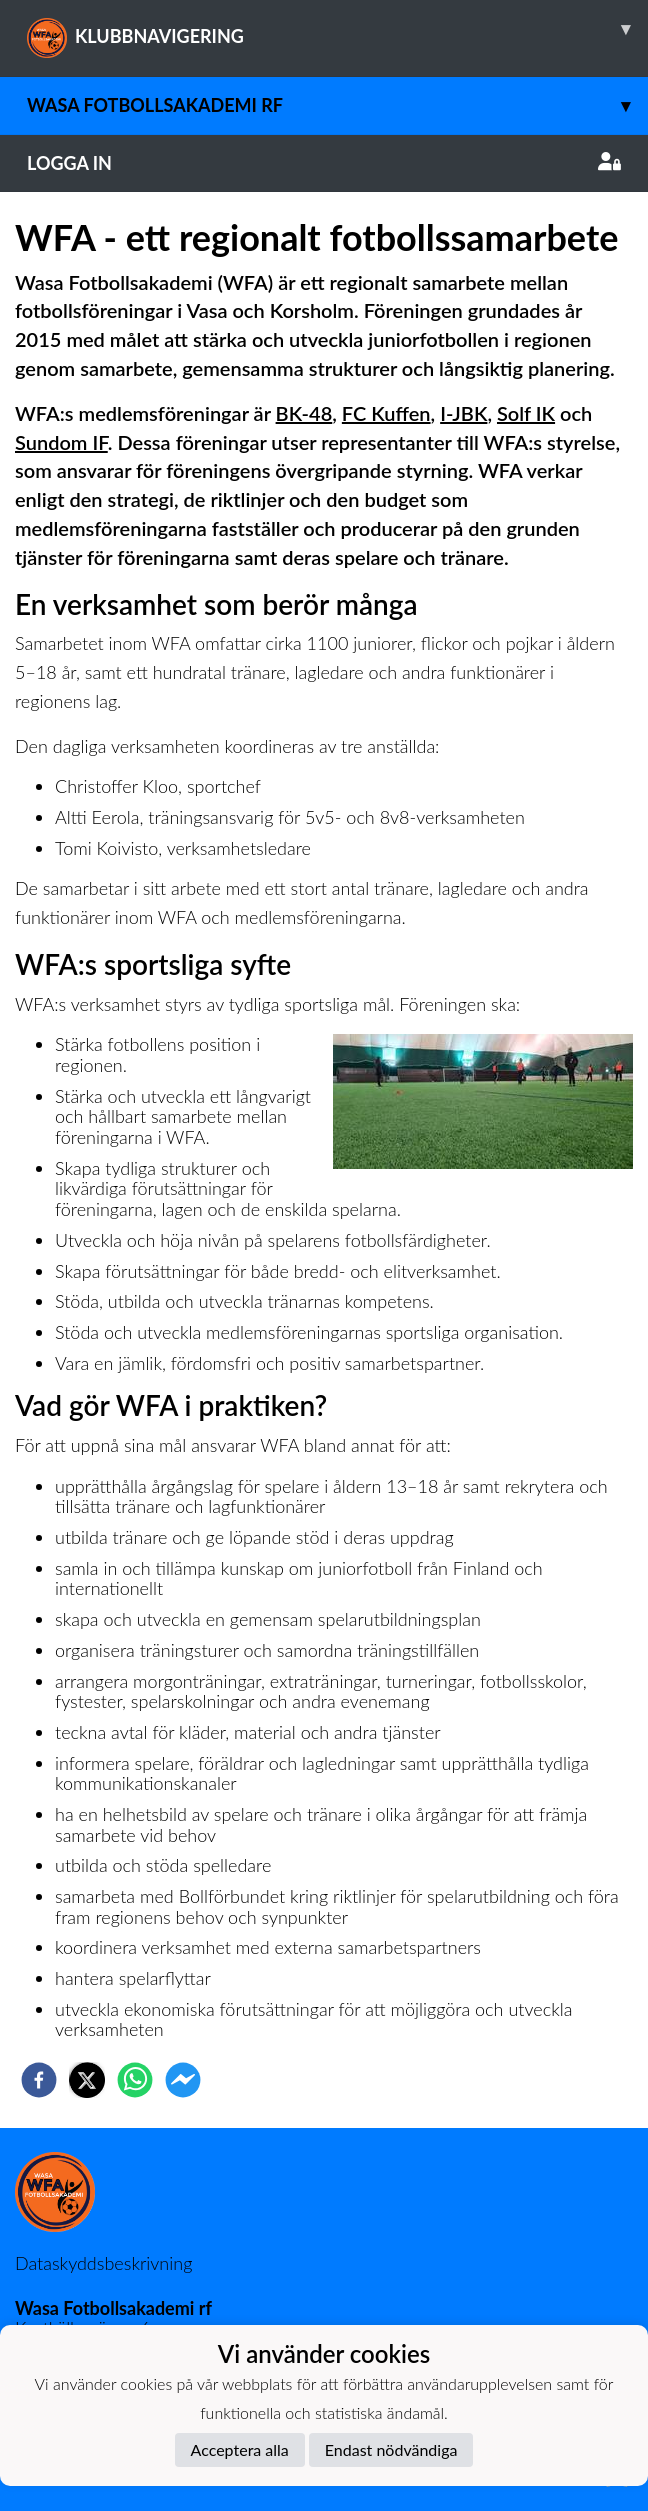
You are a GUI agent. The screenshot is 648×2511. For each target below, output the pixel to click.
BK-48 (304, 413)
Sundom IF (61, 442)
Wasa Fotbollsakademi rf (337, 105)
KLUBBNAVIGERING (337, 29)
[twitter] (87, 2080)
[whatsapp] (135, 2080)
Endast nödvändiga (391, 2449)
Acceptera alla (240, 2449)
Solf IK (526, 413)
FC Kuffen (386, 413)
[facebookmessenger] (183, 2080)
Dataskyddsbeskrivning (103, 2263)
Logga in (324, 163)
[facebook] (39, 2080)
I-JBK (463, 413)
